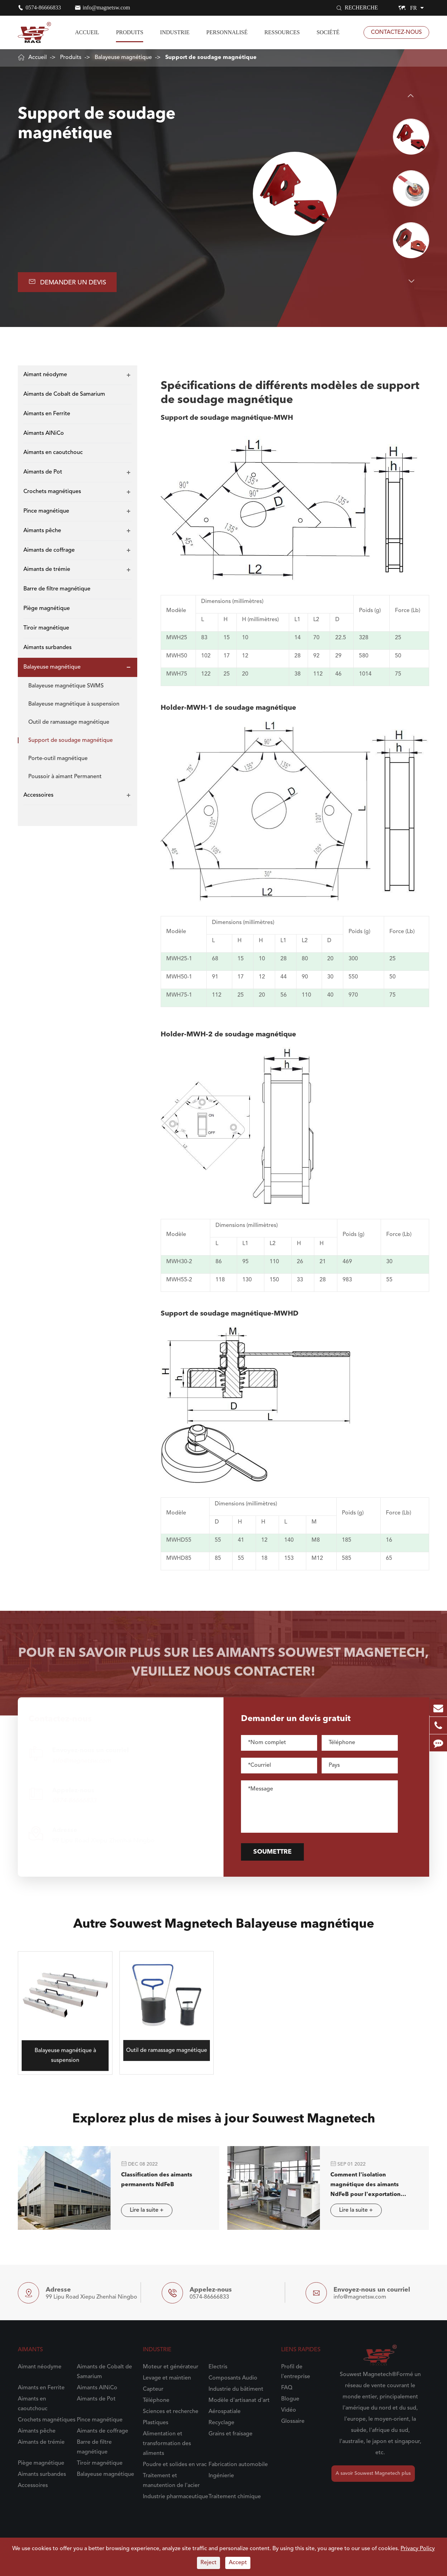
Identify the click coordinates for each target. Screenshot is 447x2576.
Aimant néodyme (45, 375)
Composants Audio (232, 2378)
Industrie (174, 32)
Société (327, 32)
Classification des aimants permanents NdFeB (149, 2180)
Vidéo (288, 2410)
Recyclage (221, 2423)
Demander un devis (67, 282)
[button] (411, 96)
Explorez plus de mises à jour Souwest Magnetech (223, 2125)
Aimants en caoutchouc (53, 452)
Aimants (30, 2350)
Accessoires (38, 795)
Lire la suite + (140, 2210)
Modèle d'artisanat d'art (239, 2400)
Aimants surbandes (47, 647)
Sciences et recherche (170, 2411)
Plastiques (155, 2423)
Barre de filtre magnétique (56, 589)
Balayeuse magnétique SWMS (66, 686)
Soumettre (278, 1852)
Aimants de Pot (42, 472)
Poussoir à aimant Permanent (65, 777)
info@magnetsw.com (106, 7)
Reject (208, 2563)
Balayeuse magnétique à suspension (73, 704)
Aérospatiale (224, 2411)
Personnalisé (227, 32)
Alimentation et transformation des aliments (167, 2443)
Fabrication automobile (238, 2464)
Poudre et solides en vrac (175, 2464)
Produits (129, 32)
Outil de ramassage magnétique (68, 722)
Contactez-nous (396, 32)
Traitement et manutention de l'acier (171, 2480)
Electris (217, 2367)
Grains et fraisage (230, 2434)
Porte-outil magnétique (58, 758)
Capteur (153, 2389)
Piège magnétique (46, 608)
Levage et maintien (167, 2378)
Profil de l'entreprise (295, 2372)
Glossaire (293, 2421)
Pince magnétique (46, 511)
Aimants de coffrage (49, 550)
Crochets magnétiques (52, 491)
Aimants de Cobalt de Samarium (64, 394)
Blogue (290, 2399)
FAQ (286, 2388)
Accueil (87, 32)
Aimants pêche (42, 531)
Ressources (282, 32)
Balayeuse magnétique (123, 57)
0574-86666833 (43, 7)
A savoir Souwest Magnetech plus (373, 2473)
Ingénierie (221, 2476)
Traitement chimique (234, 2497)
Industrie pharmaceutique (175, 2497)
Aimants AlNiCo (43, 433)
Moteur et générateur (170, 2367)
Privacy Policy (418, 2549)
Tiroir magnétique (46, 628)
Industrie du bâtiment (235, 2389)
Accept (238, 2563)
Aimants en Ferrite (46, 414)
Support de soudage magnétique (211, 57)
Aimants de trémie (46, 569)
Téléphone (156, 2400)
